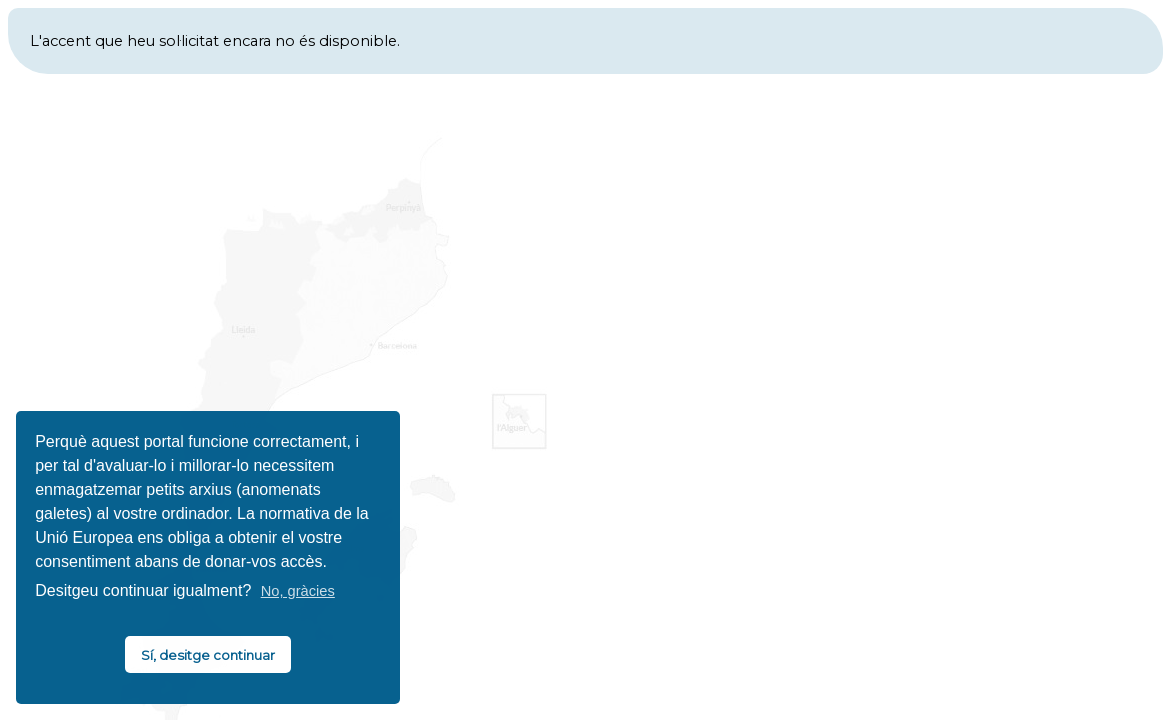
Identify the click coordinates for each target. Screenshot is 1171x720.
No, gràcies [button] (298, 591)
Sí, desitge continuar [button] (208, 655)
